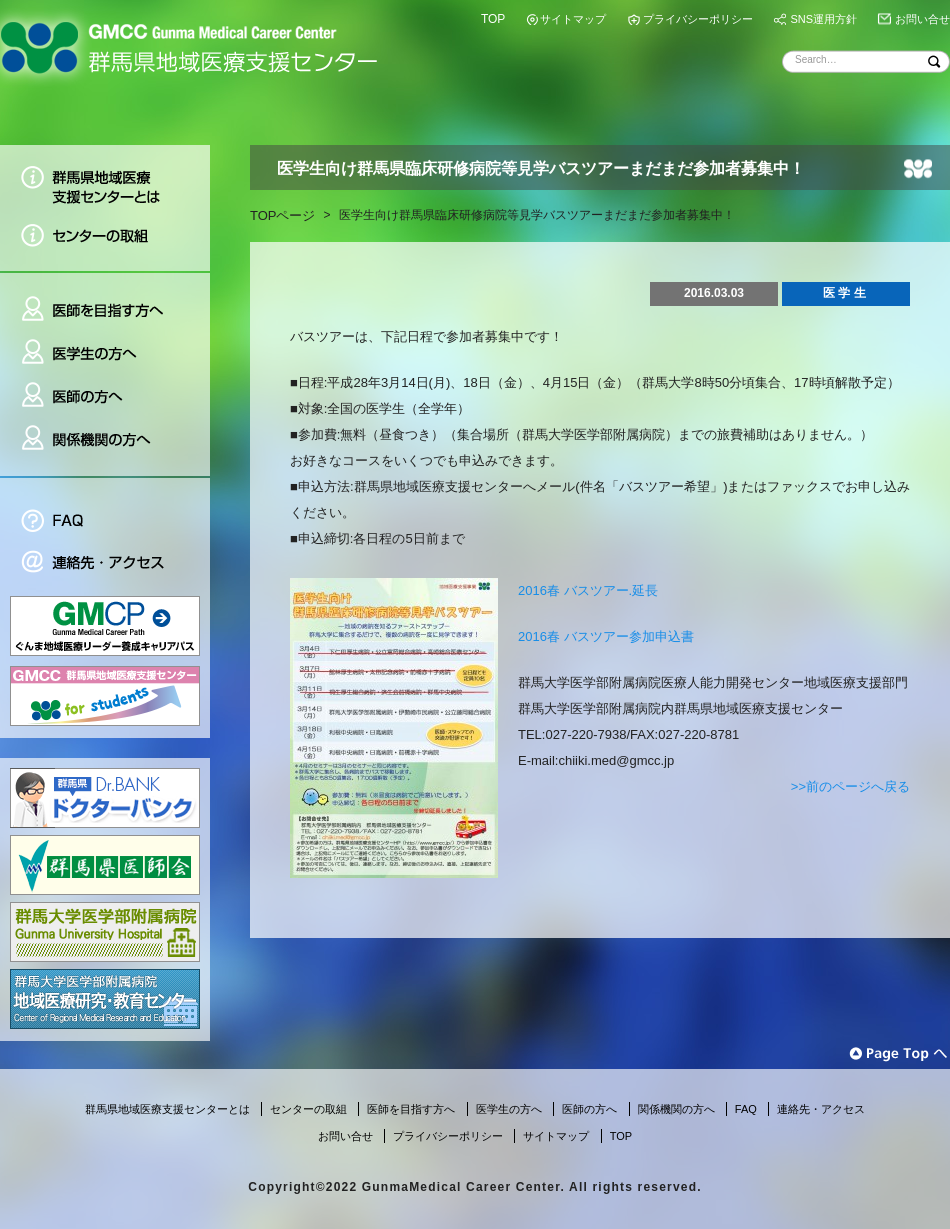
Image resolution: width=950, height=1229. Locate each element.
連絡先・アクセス (105, 564)
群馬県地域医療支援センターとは (105, 179)
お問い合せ (922, 19)
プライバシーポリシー (698, 19)
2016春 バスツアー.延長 (588, 590)
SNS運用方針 (823, 19)
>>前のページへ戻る (850, 786)
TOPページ (283, 215)
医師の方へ (105, 396)
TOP (493, 19)
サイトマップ (573, 19)
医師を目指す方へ (105, 301)
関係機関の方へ (105, 447)
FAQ (105, 509)
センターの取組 (105, 242)
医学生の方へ (105, 353)
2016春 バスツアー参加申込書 (606, 636)
